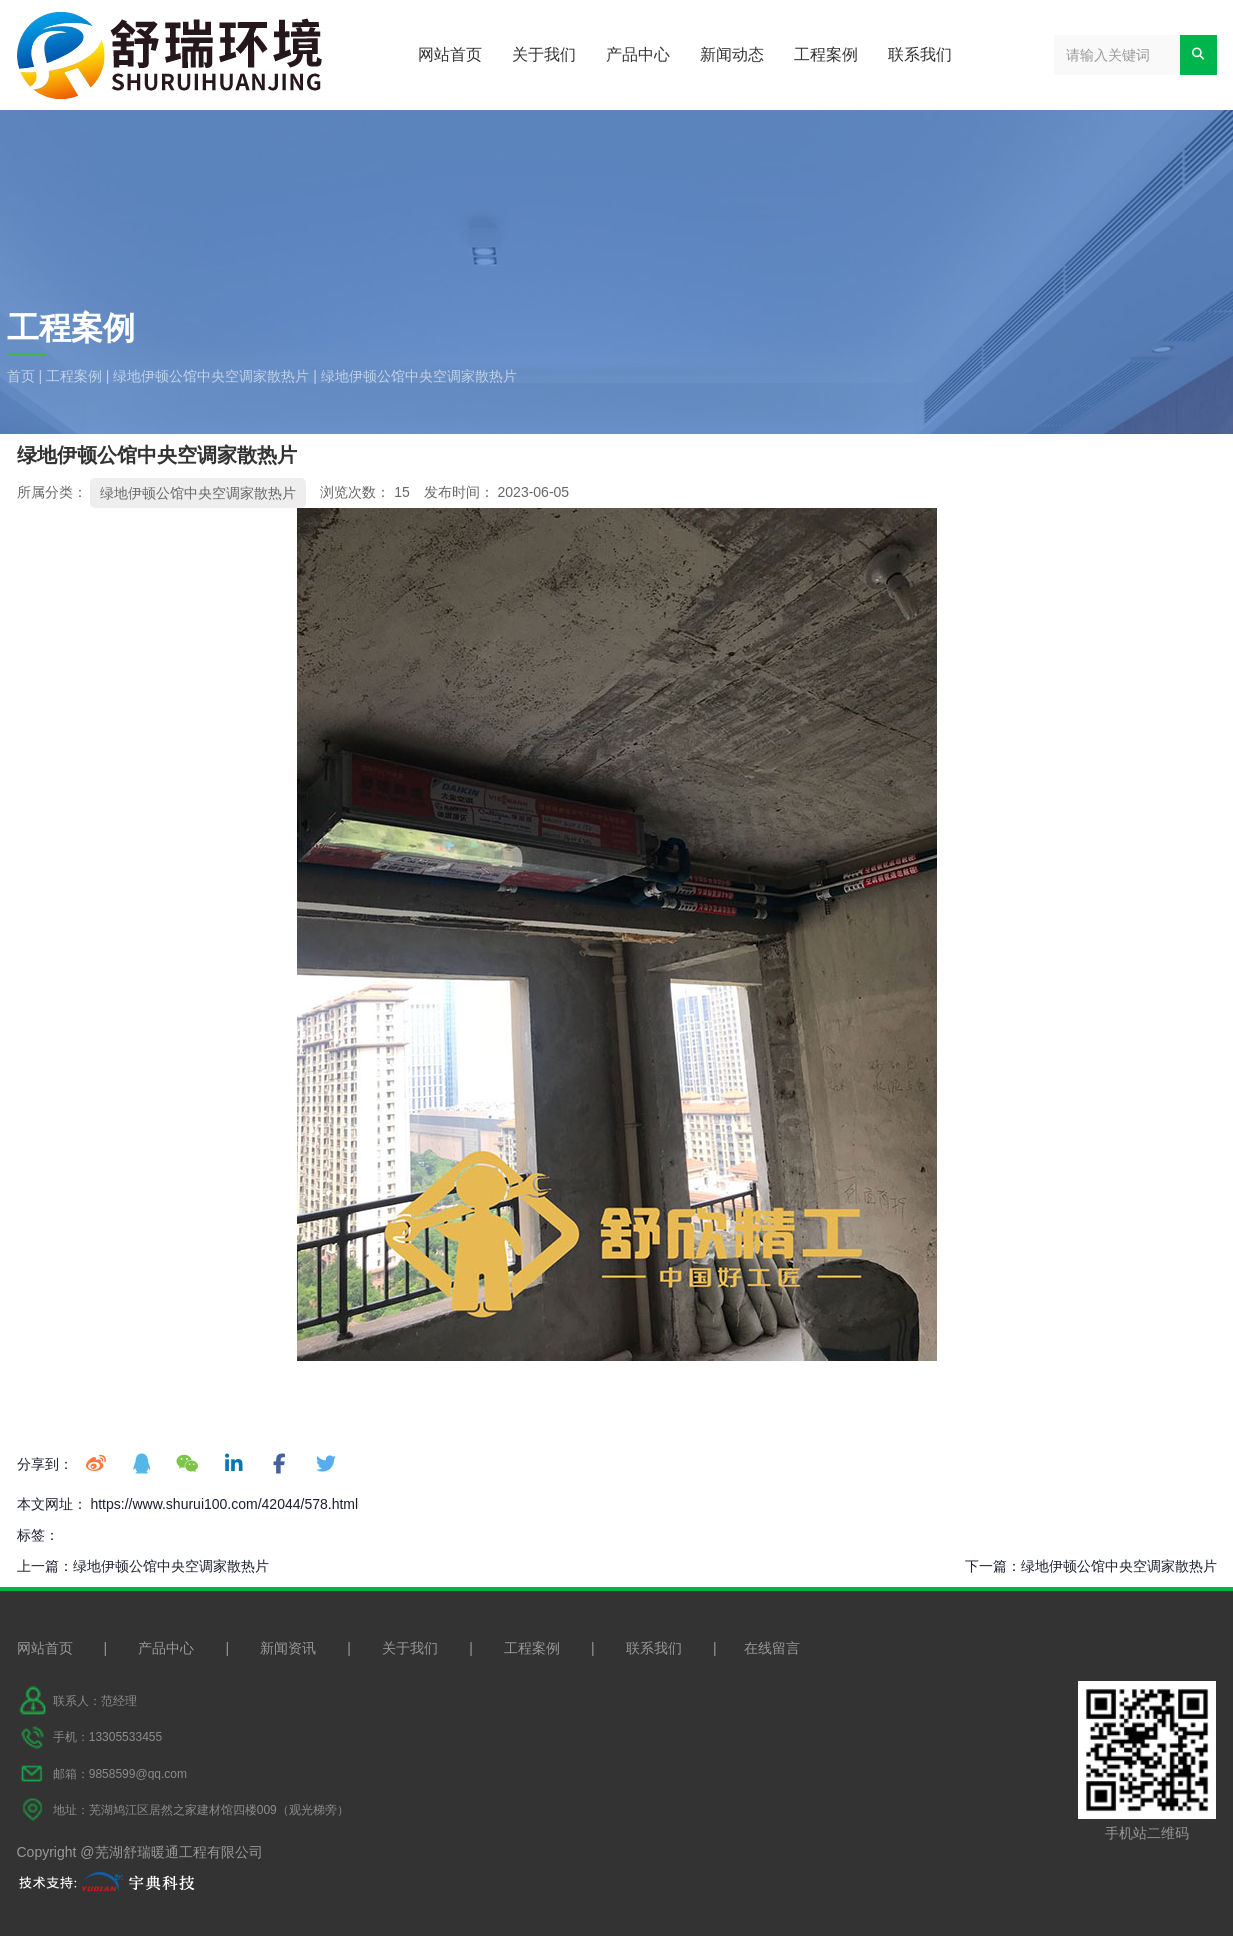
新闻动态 (732, 54)
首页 (23, 376)
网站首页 (450, 54)
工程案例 (826, 54)
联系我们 (920, 54)
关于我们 (544, 54)
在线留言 (772, 1648)
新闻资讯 (288, 1648)
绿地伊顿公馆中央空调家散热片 (211, 376)
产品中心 (638, 54)
